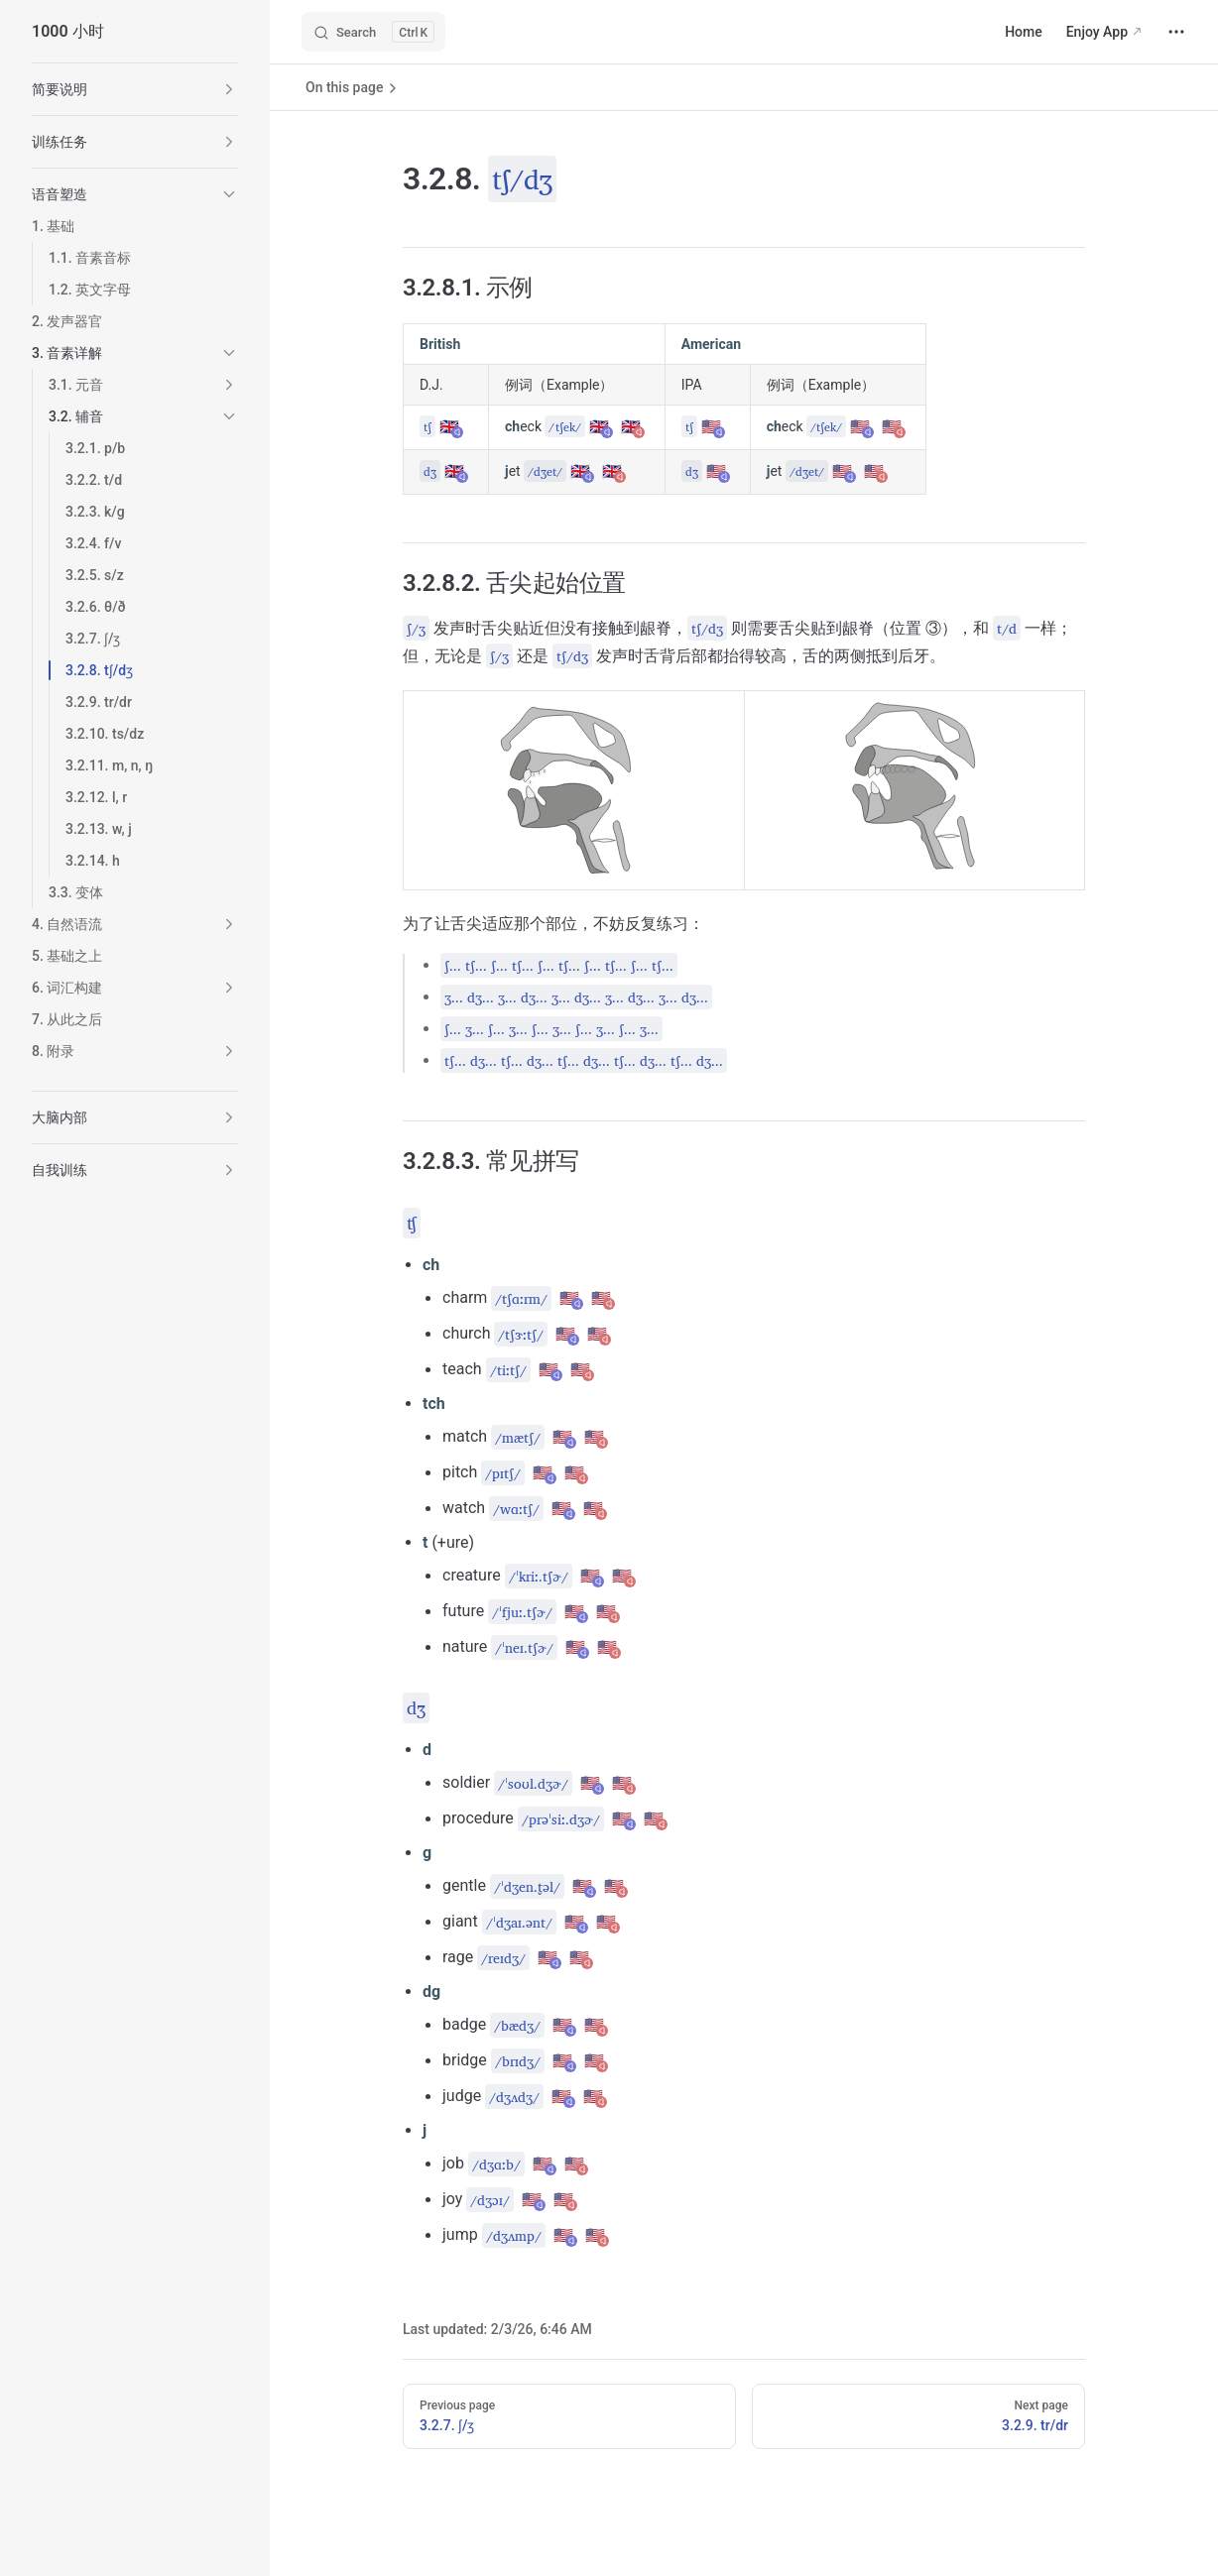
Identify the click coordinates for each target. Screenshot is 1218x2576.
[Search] (373, 32)
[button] (229, 89)
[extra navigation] (1176, 31)
